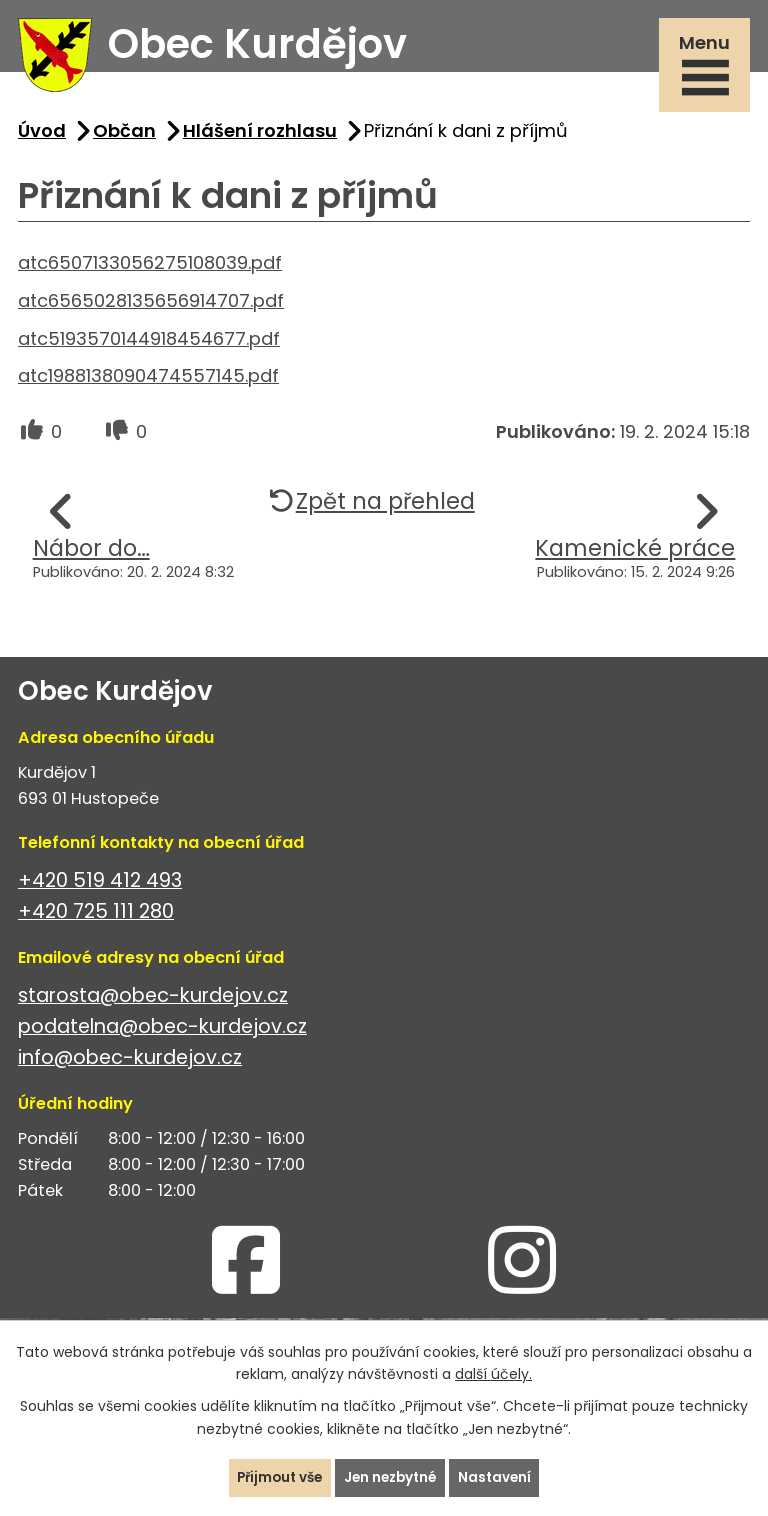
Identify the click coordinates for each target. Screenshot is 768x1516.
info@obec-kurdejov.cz (130, 1066)
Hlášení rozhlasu (260, 138)
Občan (124, 138)
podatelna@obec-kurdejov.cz (162, 1035)
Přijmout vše (275, 1477)
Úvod (42, 138)
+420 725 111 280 (96, 919)
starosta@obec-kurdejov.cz (153, 1003)
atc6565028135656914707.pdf (151, 308)
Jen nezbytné (392, 1477)
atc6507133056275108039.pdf (150, 270)
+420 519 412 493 (100, 888)
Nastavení (500, 1477)
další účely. (493, 1373)
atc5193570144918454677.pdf (149, 346)
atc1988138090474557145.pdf (148, 384)
